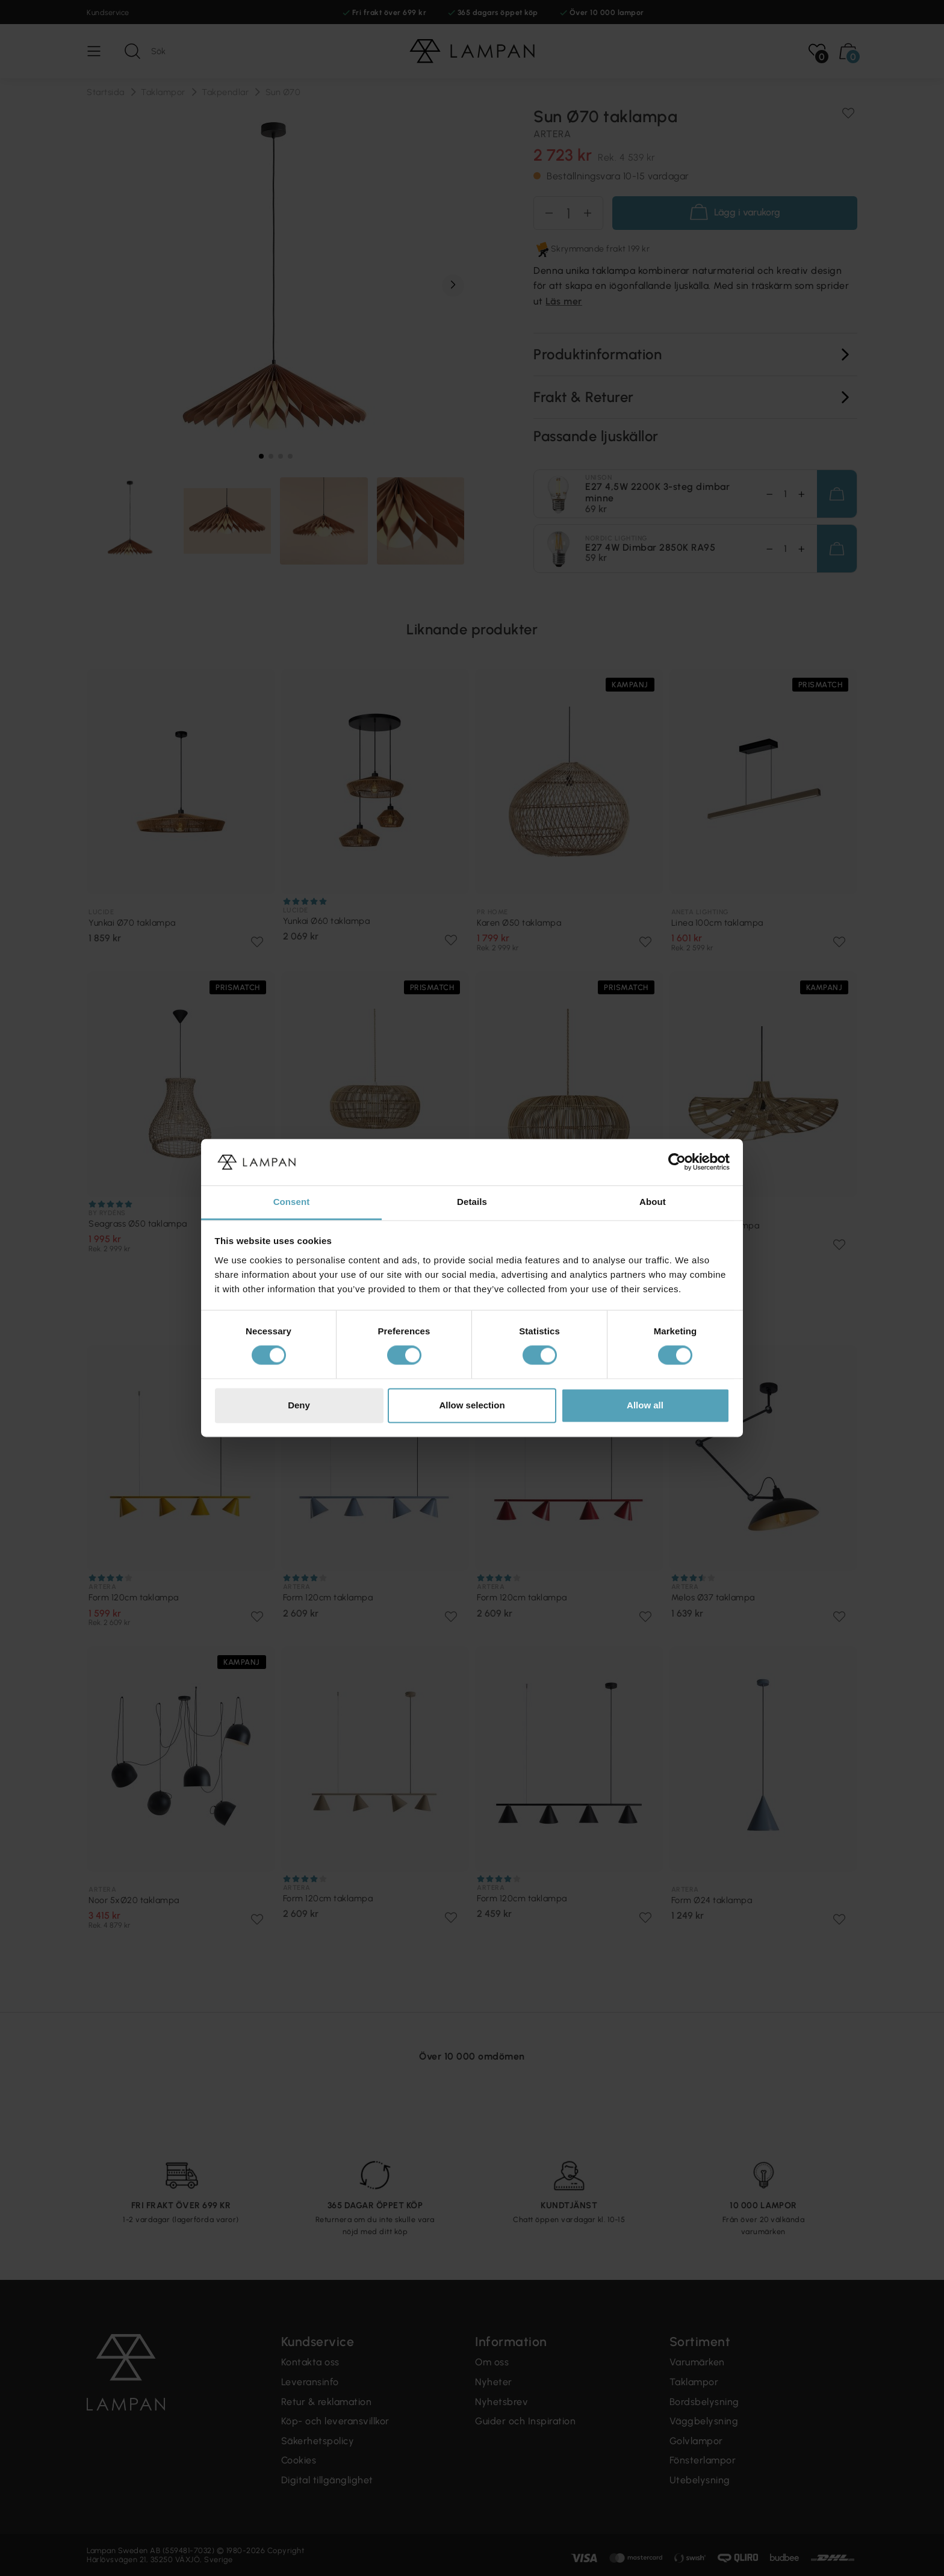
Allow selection (472, 1405)
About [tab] (652, 1202)
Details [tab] (472, 1202)
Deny (299, 1405)
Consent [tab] (291, 1202)
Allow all (645, 1405)
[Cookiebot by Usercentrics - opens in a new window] (677, 1162)
